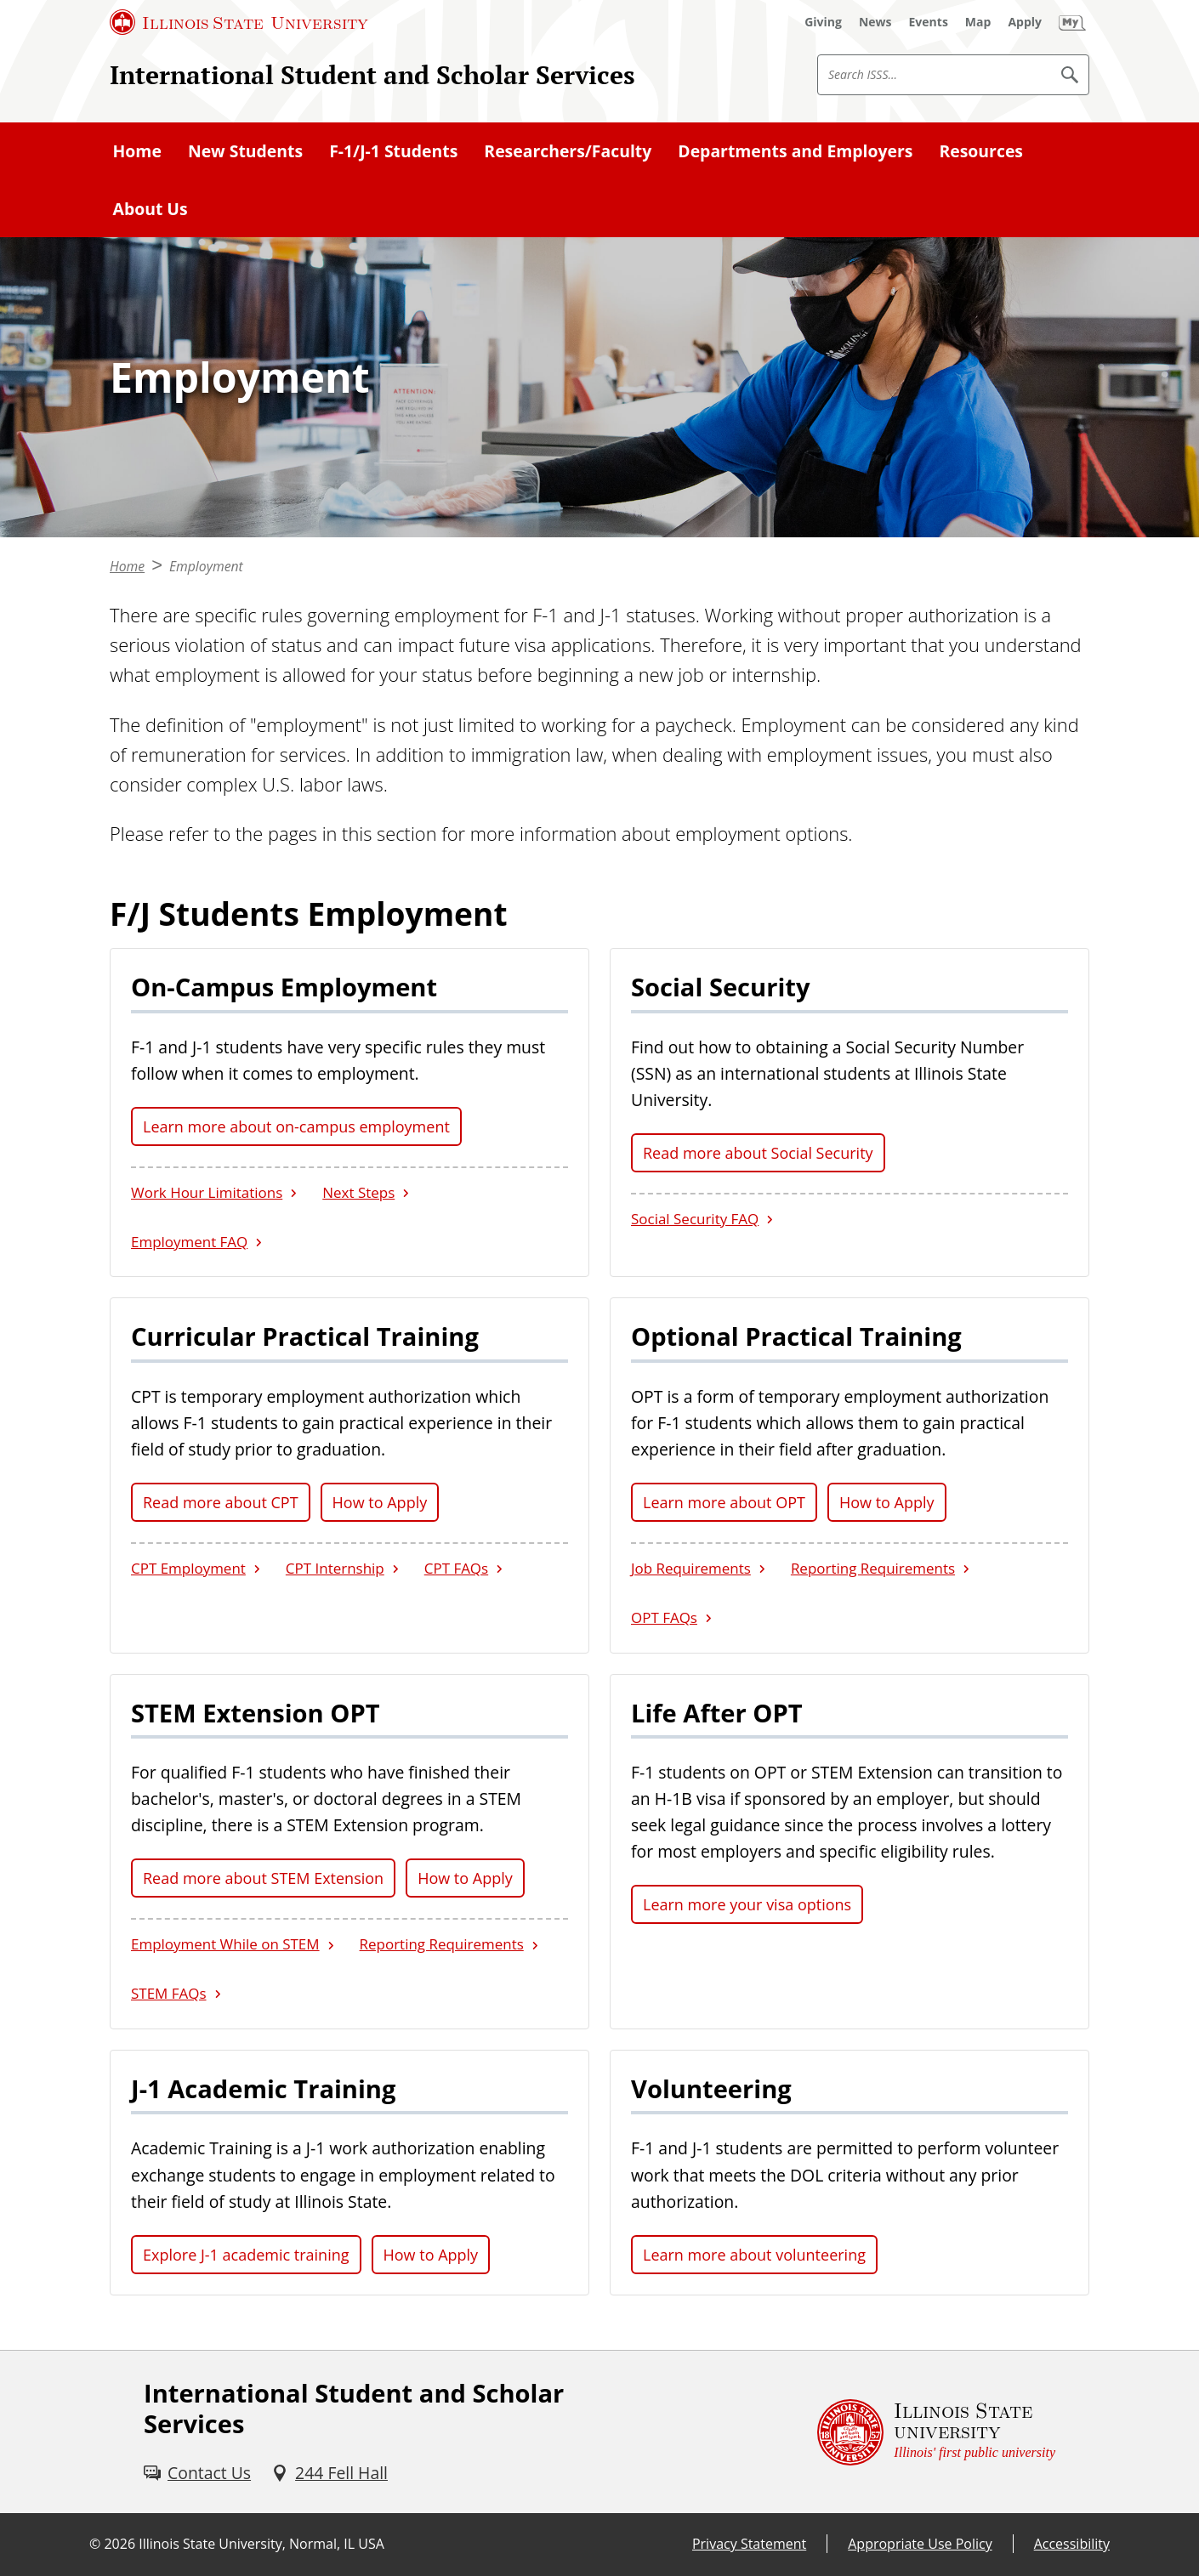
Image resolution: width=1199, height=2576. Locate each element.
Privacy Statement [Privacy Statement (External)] (749, 2543)
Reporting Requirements (873, 1568)
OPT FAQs (664, 1617)
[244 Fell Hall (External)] (329, 2473)
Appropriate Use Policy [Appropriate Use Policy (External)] (920, 2543)
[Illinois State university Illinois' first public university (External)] (936, 2432)
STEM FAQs (169, 1993)
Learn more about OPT (724, 1502)
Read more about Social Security (758, 1153)
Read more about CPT (220, 1502)
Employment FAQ (189, 1241)
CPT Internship (335, 1568)
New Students (245, 150)
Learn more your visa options (747, 1904)
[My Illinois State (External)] (1072, 22)
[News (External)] (875, 22)
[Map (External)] (978, 22)
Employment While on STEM (225, 1944)
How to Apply (380, 1502)
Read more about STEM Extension (263, 1878)
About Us (150, 208)
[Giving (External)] (823, 22)
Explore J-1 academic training (246, 2254)
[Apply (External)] (1024, 22)
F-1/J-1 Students (393, 150)
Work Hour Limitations (206, 1192)
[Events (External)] (929, 22)
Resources (981, 150)
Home (137, 150)
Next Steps (358, 1192)
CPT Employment (188, 1568)
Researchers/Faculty (567, 150)
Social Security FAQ (695, 1218)
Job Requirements (691, 1568)
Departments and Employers (795, 150)
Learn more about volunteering (754, 2254)
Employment (206, 566)
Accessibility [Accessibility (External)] (1072, 2543)
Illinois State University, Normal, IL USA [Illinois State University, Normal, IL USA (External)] (261, 2543)
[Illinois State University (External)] (239, 22)
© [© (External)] (94, 2543)
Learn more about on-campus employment (296, 1126)
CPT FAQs (456, 1568)
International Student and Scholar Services (372, 74)
